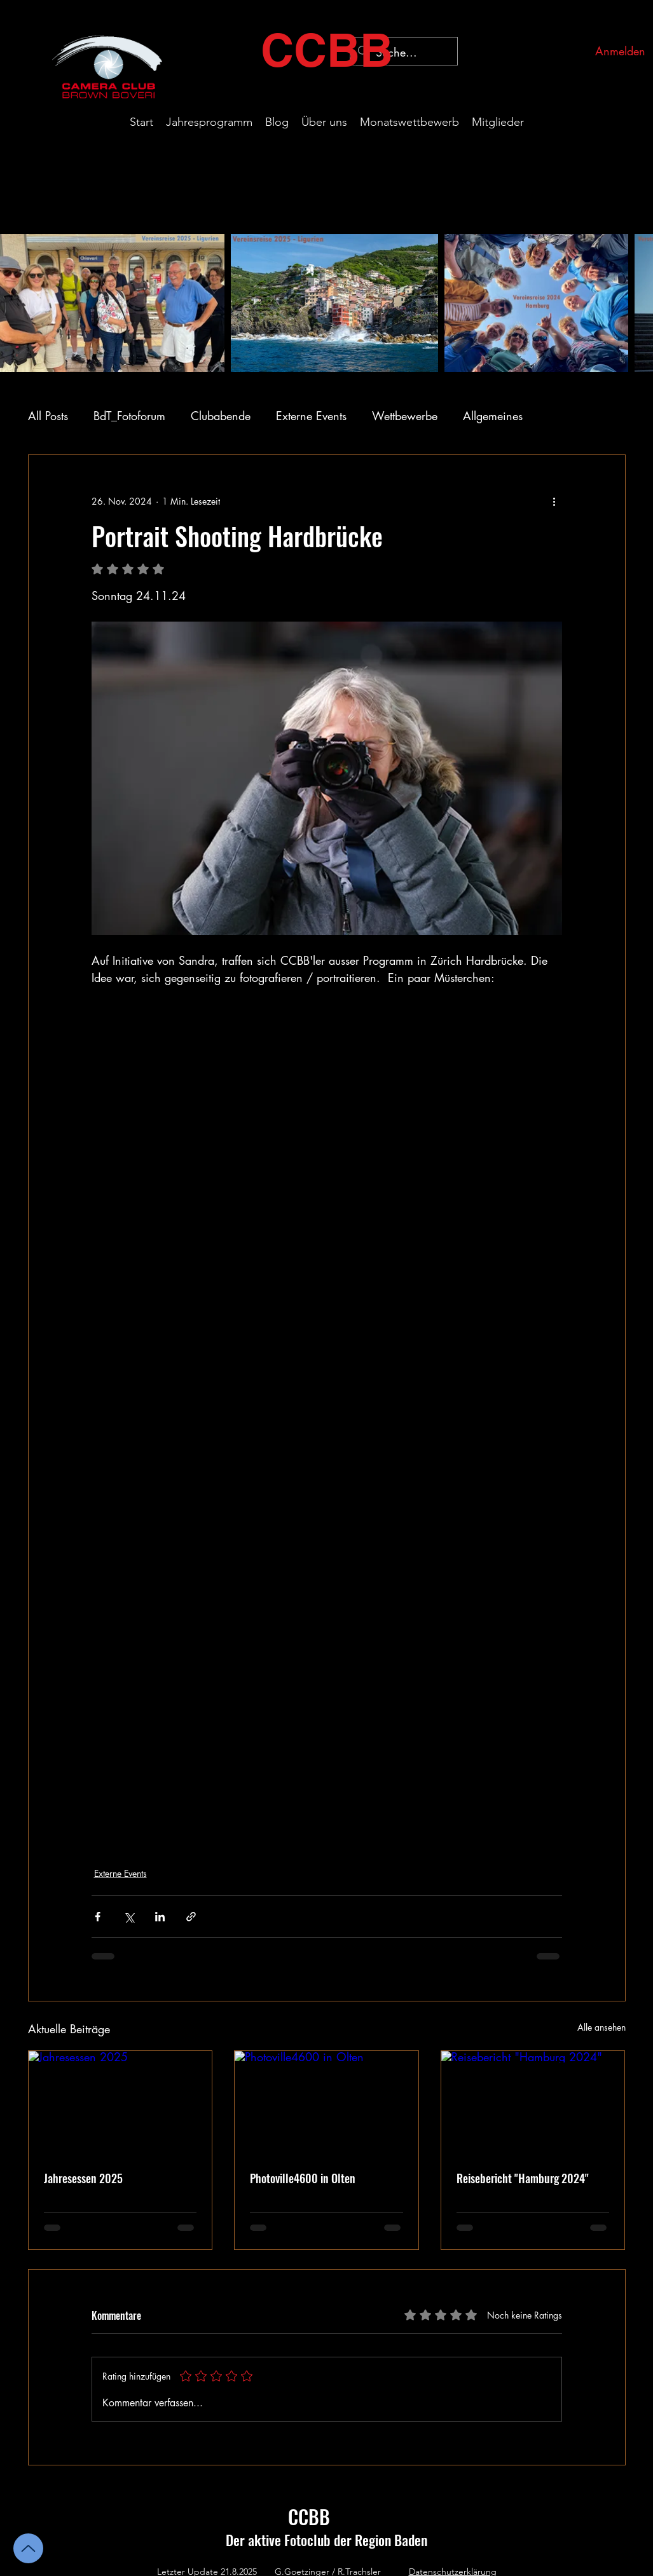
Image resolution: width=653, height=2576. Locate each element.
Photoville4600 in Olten (302, 2178)
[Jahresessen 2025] (120, 2102)
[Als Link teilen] (191, 1917)
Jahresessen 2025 (83, 2178)
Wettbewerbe (404, 415)
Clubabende (221, 415)
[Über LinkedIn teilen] (160, 1917)
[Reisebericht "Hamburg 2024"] (533, 2102)
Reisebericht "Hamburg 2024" (523, 2178)
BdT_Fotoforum (129, 415)
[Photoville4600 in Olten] (326, 2102)
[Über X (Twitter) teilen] (129, 1917)
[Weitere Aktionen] (554, 500)
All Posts (48, 415)
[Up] (28, 2548)
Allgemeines (493, 415)
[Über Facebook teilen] (98, 1917)
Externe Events (311, 415)
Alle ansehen (601, 2027)
